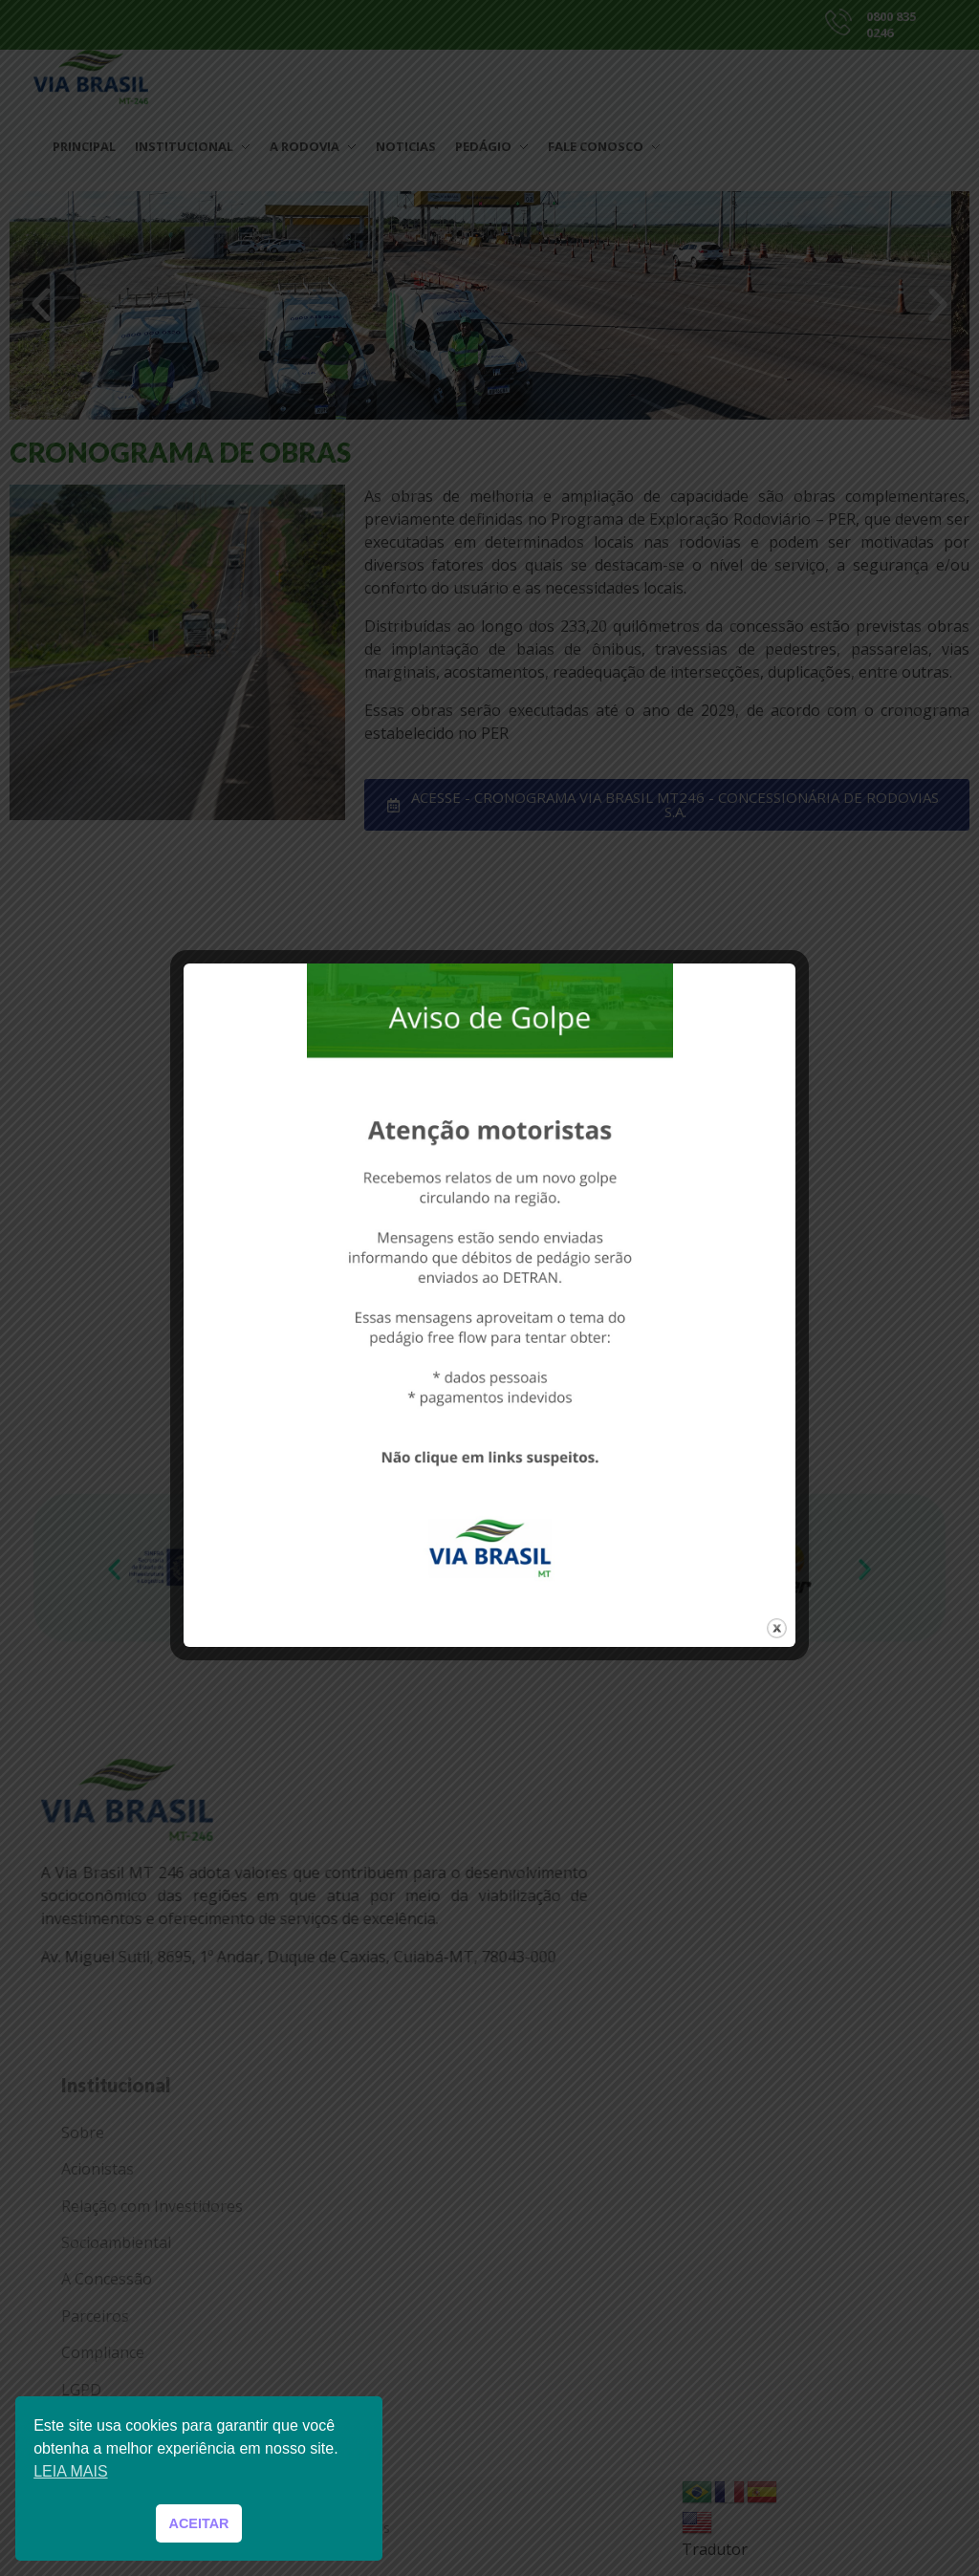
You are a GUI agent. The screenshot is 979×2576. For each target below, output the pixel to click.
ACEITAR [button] (199, 2523)
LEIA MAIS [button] (70, 2471)
